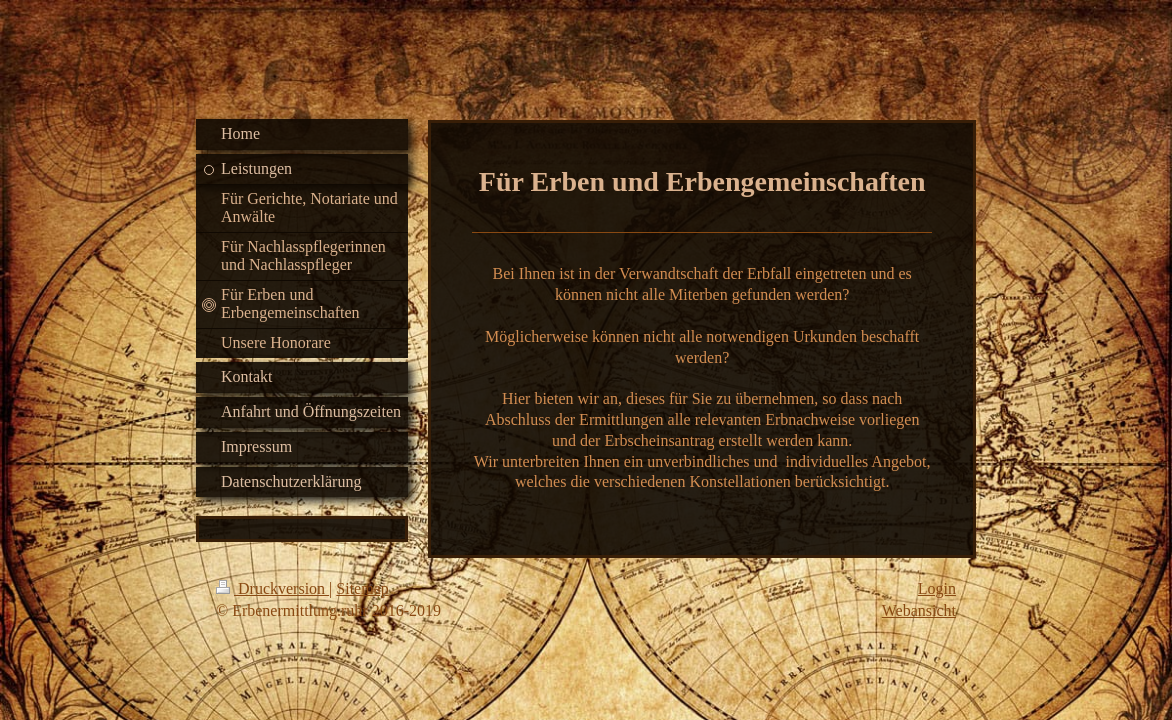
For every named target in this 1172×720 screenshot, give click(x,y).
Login (937, 588)
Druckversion (272, 588)
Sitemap (362, 588)
